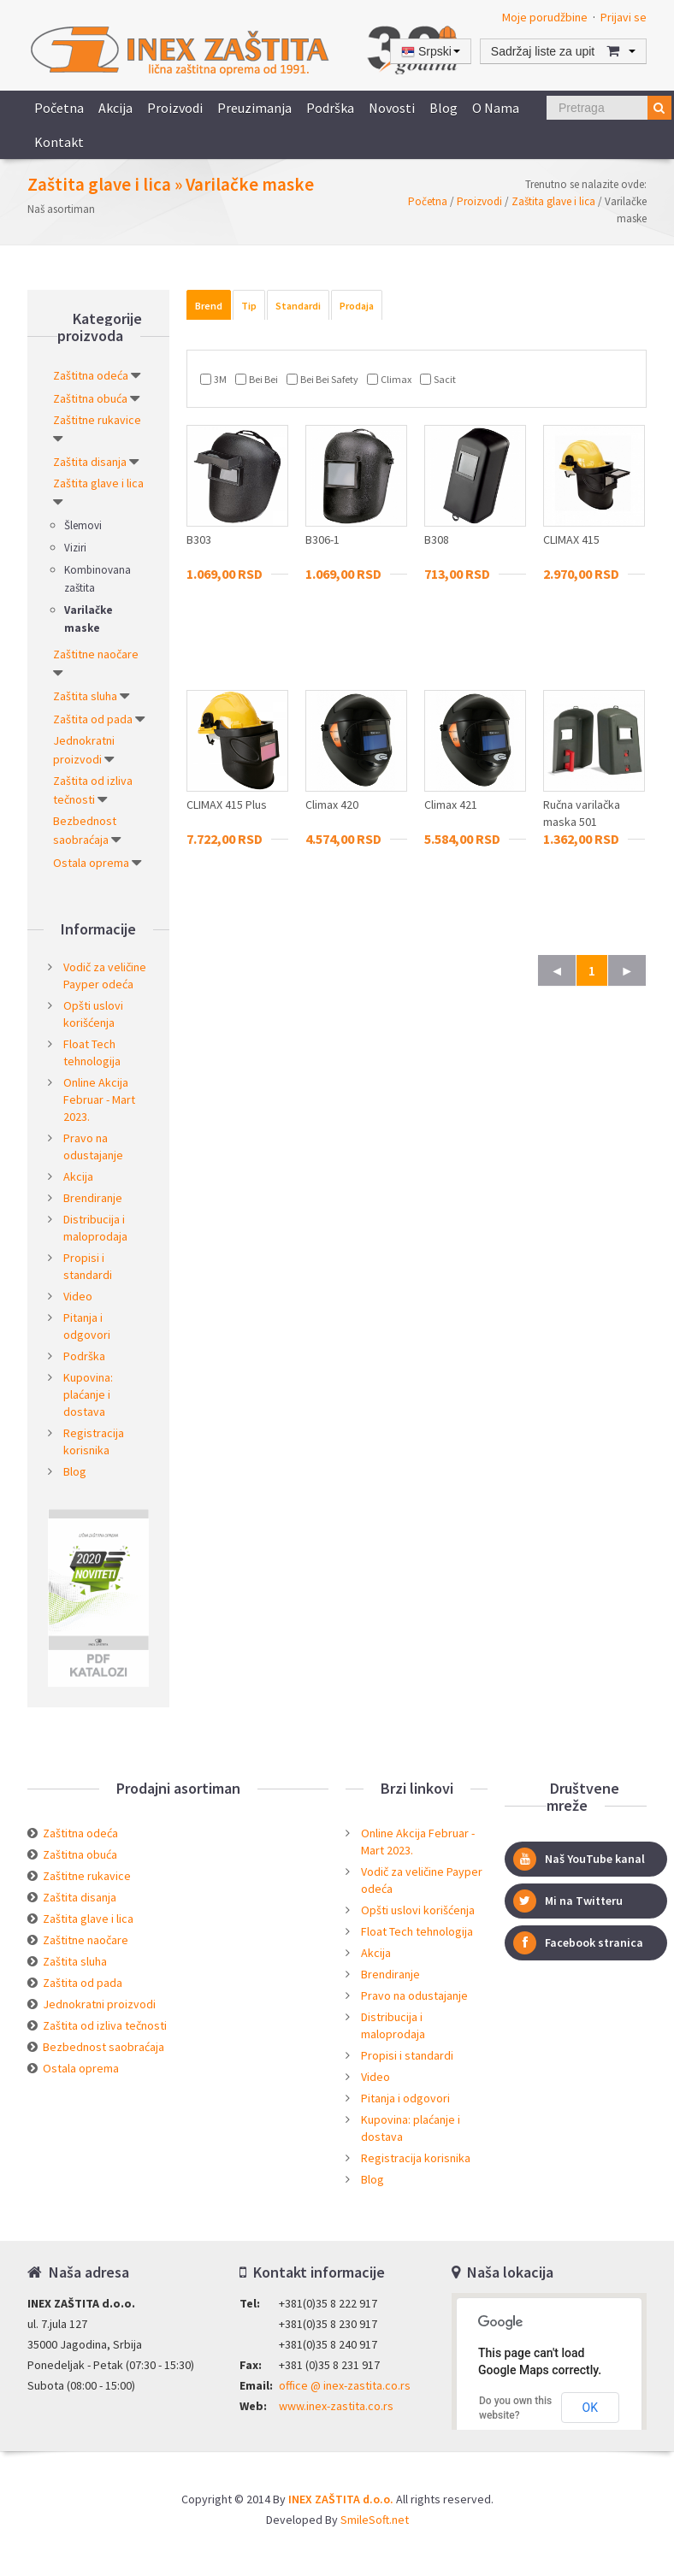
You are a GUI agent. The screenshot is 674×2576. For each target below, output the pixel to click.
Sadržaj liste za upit (563, 51)
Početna (59, 107)
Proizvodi (175, 107)
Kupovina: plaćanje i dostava (88, 1394)
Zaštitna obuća (90, 398)
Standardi (298, 305)
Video (77, 1296)
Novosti (392, 107)
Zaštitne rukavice (97, 419)
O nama (495, 107)
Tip (249, 305)
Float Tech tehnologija (417, 1931)
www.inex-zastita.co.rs (336, 2406)
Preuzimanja (254, 107)
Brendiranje (92, 1197)
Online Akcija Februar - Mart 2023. (99, 1099)
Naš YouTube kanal (579, 1859)
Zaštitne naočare (96, 654)
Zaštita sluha (85, 696)
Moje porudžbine (545, 17)
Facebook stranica (578, 1942)
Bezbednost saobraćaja (103, 2046)
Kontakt (59, 141)
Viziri (75, 547)
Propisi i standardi (407, 2055)
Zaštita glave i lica (553, 201)
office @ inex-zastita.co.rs (345, 2385)
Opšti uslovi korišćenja (418, 1910)
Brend (208, 305)
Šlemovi (83, 525)
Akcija (115, 107)
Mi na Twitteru (568, 1901)
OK (590, 2407)
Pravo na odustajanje (414, 1995)
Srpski (430, 51)
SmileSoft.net (374, 2519)
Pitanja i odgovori (405, 2098)
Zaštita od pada (93, 719)
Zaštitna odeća (90, 375)
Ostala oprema (91, 862)
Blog (443, 107)
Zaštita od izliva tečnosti (105, 2025)
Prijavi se (623, 17)
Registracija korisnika (415, 2158)
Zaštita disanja (90, 461)
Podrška (330, 107)
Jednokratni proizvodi (99, 2004)
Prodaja (357, 305)
